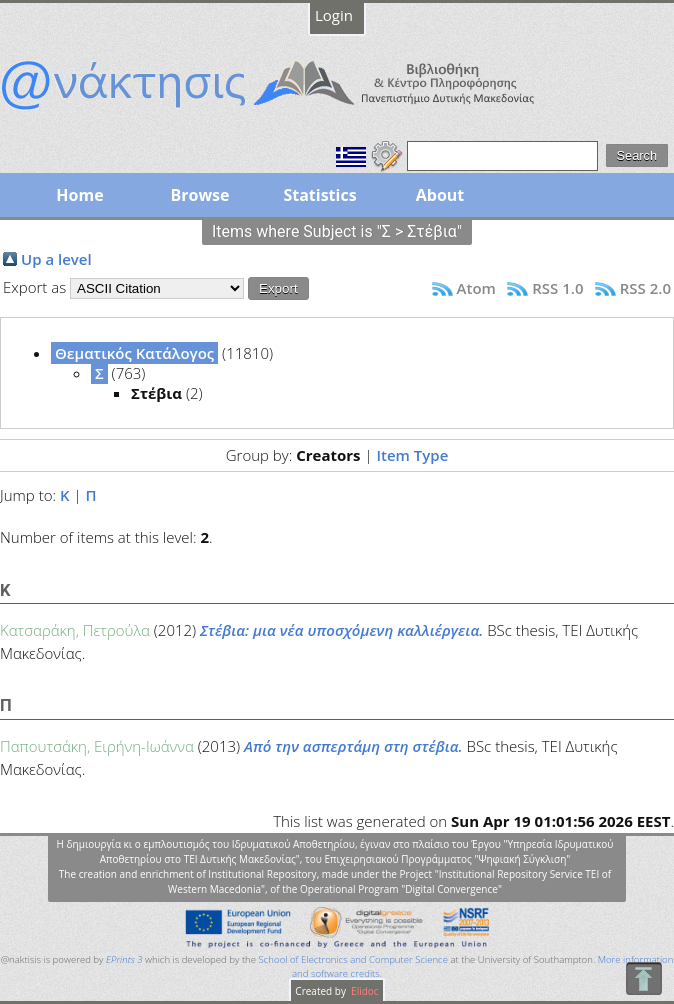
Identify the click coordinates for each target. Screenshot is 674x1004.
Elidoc (364, 991)
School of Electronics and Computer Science (353, 959)
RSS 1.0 (557, 288)
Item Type (412, 455)
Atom (476, 288)
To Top (643, 978)
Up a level (56, 259)
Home (79, 195)
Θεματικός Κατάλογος (134, 353)
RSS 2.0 (645, 288)
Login (334, 15)
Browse (199, 195)
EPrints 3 (124, 959)
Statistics (319, 195)
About (440, 195)
